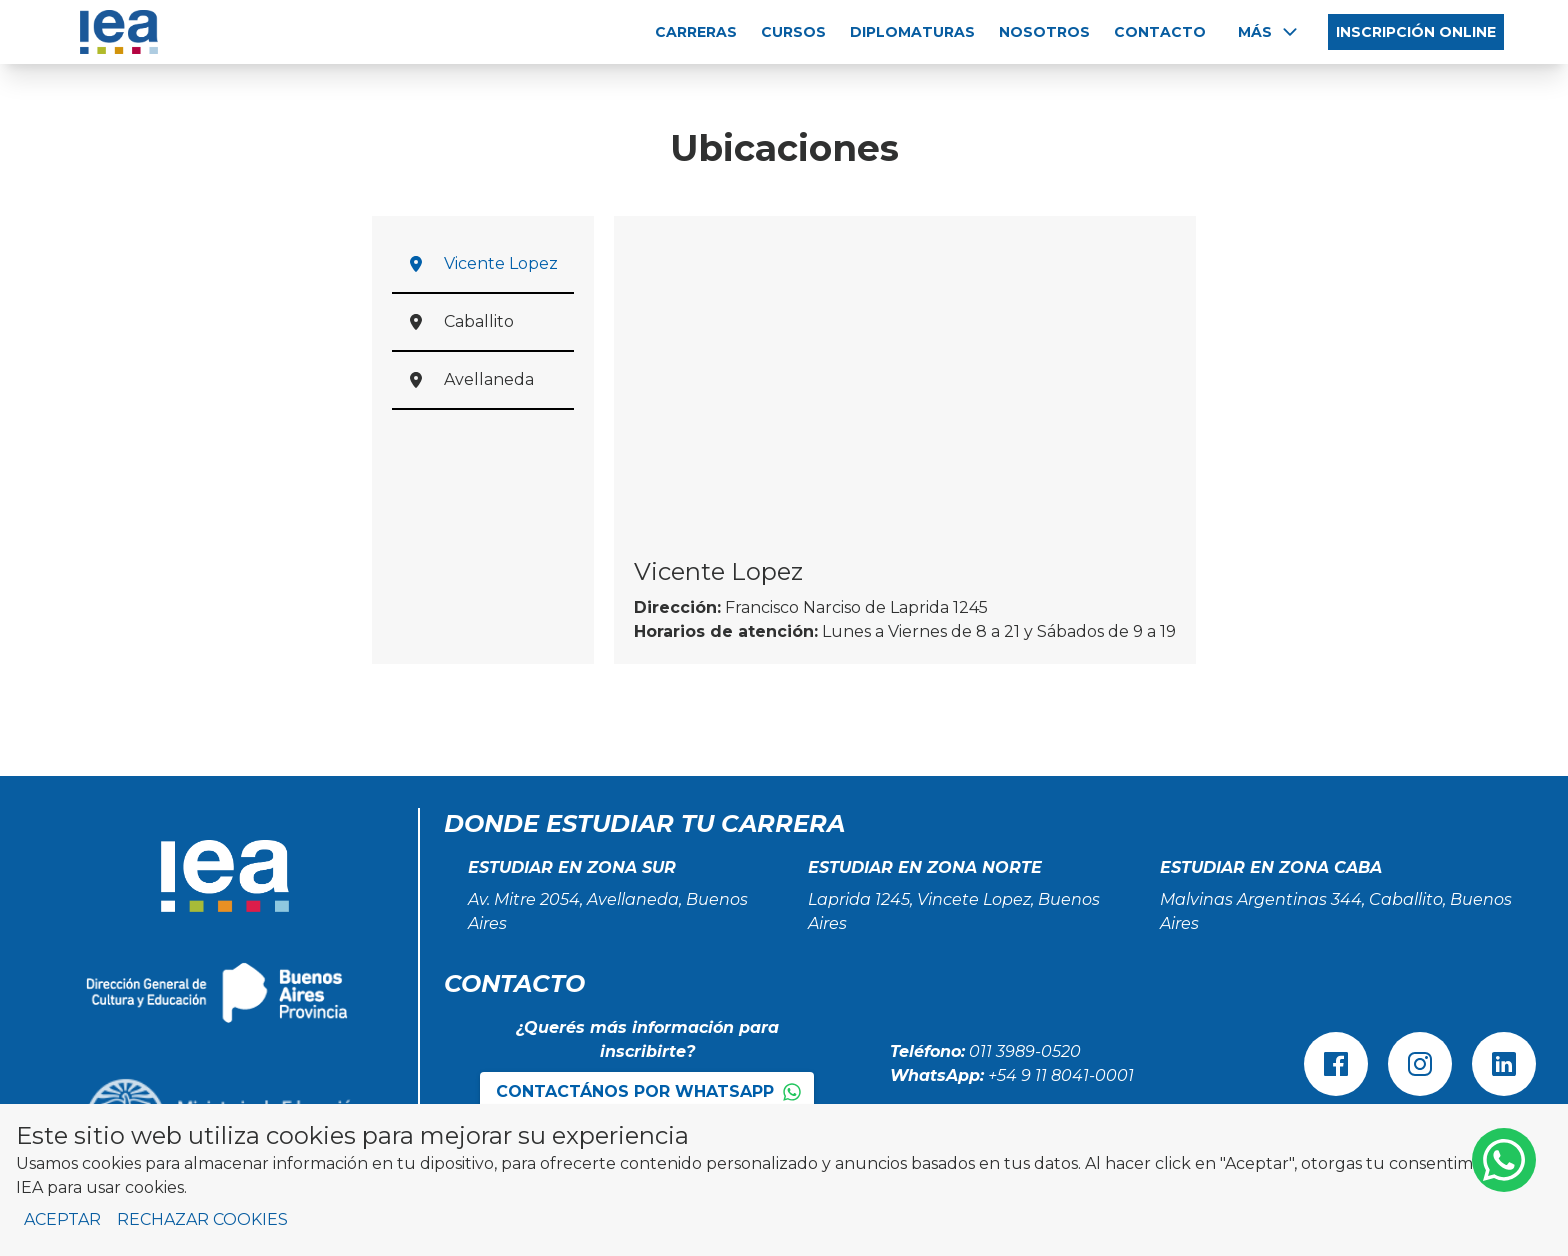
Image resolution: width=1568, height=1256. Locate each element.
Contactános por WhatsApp (649, 1092)
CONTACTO (1160, 32)
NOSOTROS (1044, 32)
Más (1269, 32)
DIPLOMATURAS (912, 32)
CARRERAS (696, 32)
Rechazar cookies (202, 1219)
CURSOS (793, 32)
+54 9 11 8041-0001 (1061, 1075)
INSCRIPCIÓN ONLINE (1416, 32)
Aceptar (62, 1219)
